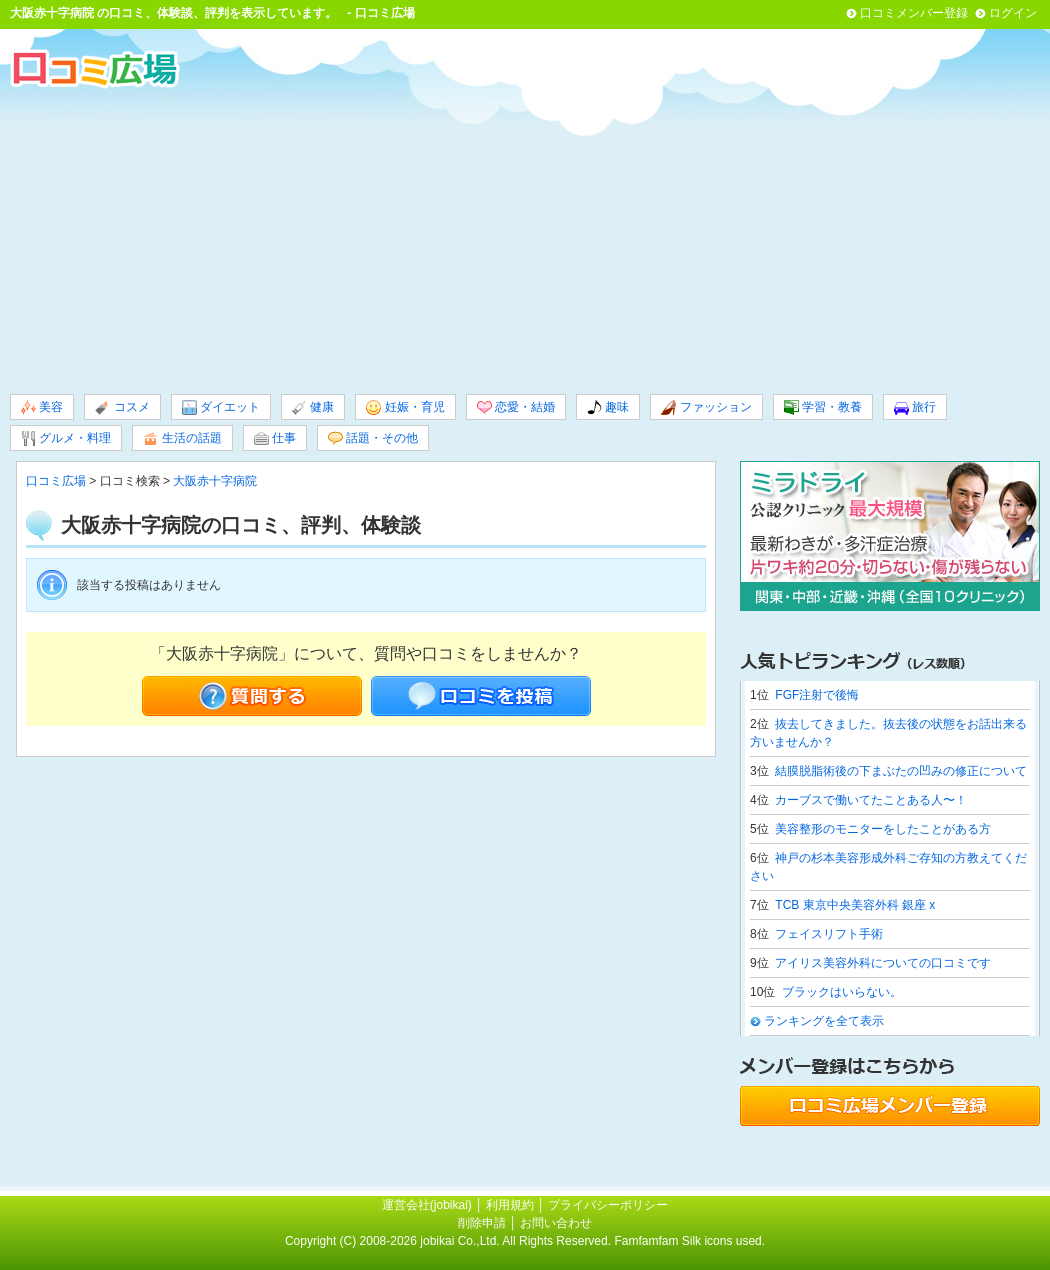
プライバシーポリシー (608, 1205)
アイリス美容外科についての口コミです (883, 963)
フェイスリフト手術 (829, 934)
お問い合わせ (556, 1223)
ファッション (706, 407)
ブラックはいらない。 (842, 992)
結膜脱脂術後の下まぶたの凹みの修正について (901, 771)
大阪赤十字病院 (52, 13)
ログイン (1013, 13)
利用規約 (510, 1205)
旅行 (915, 407)
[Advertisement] (525, 239)
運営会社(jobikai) (428, 1205)
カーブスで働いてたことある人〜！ (871, 800)
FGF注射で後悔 (817, 695)
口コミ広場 (56, 481)
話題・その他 (373, 438)
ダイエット (221, 407)
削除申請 (482, 1223)
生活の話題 (182, 438)
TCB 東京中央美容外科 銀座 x (855, 905)
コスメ (122, 407)
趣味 (608, 407)
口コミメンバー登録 (914, 13)
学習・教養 (823, 407)
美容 (42, 407)
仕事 (275, 438)
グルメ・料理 (66, 438)
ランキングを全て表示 (824, 1021)
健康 (313, 407)
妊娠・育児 (405, 407)
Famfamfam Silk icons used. (689, 1241)
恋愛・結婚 (516, 407)
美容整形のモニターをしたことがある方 (883, 829)
